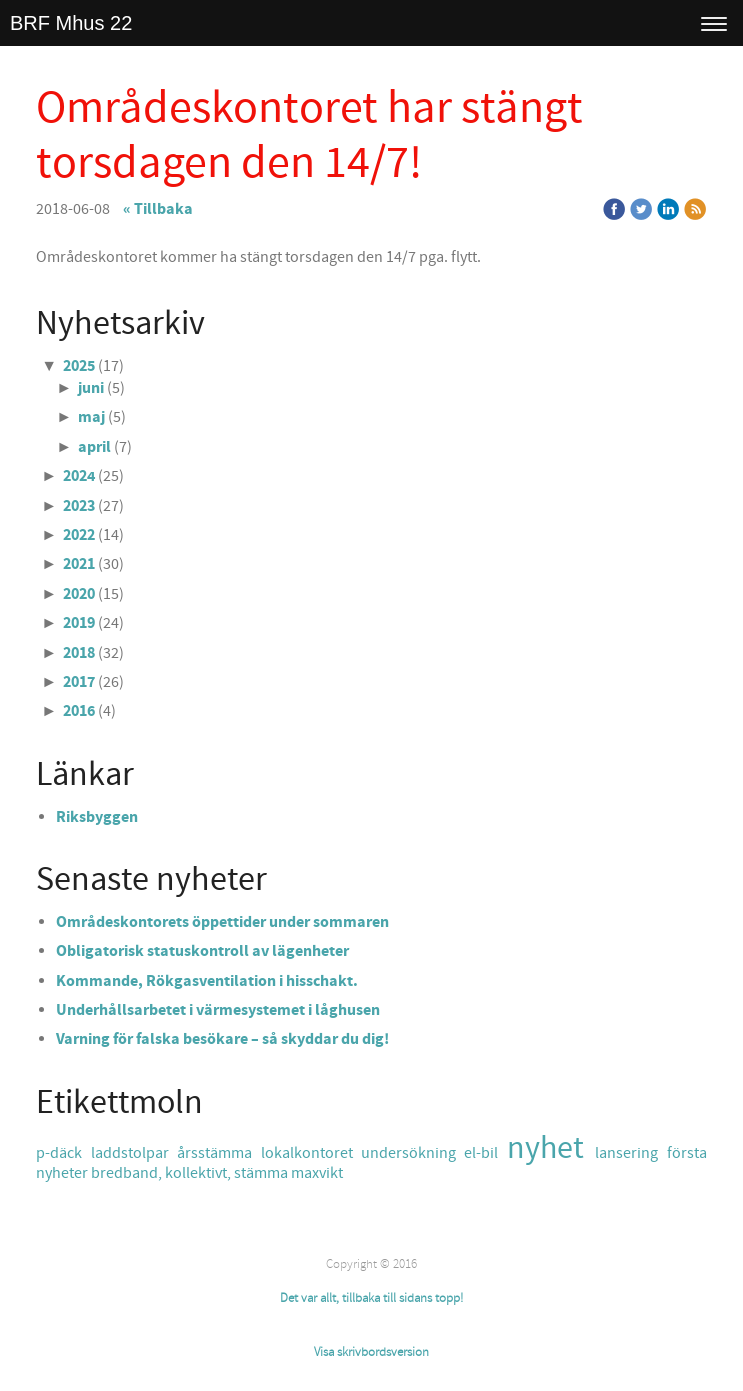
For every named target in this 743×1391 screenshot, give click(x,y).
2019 (79, 623)
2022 (79, 535)
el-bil (485, 1153)
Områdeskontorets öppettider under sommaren (222, 922)
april (94, 447)
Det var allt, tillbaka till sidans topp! (371, 1298)
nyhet (551, 1148)
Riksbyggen (97, 817)
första (687, 1153)
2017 (79, 682)
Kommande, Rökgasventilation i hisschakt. (207, 981)
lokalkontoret (311, 1153)
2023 (79, 506)
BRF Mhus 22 (71, 23)
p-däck (63, 1153)
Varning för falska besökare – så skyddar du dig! (222, 1039)
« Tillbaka (158, 209)
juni (91, 388)
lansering (630, 1153)
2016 (79, 711)
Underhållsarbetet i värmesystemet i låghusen (218, 1010)
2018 (79, 653)
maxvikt (317, 1173)
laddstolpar (134, 1153)
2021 (79, 564)
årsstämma (218, 1153)
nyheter (63, 1173)
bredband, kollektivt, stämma (191, 1173)
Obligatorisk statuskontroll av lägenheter (202, 951)
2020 (79, 594)
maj (91, 417)
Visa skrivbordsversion (371, 1352)
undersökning (412, 1153)
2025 (79, 366)
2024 (79, 476)
